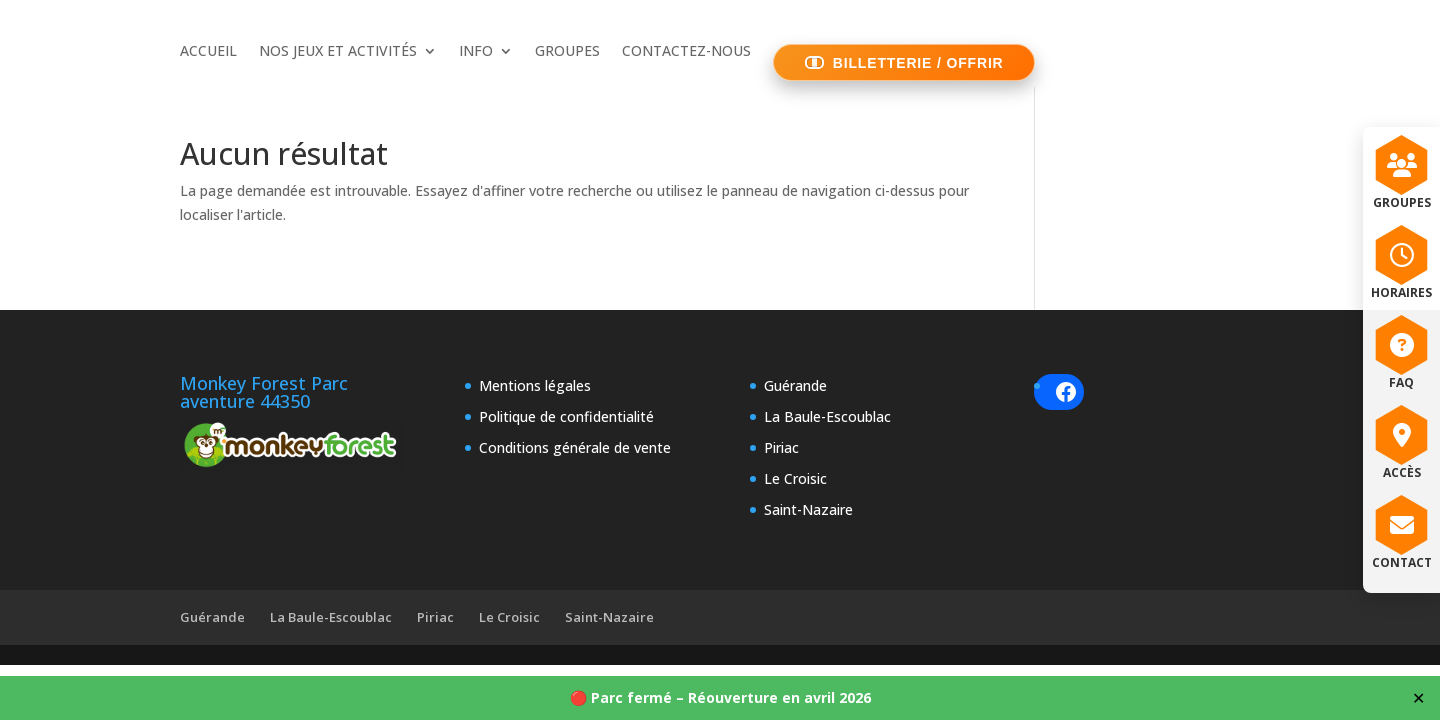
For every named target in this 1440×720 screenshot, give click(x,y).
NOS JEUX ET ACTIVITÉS (338, 52)
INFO (476, 52)
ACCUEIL (208, 52)
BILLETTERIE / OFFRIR (918, 63)
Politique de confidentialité (566, 416)
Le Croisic (795, 478)
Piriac (781, 447)
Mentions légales (535, 385)
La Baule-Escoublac (827, 416)
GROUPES (567, 52)
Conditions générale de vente (575, 447)
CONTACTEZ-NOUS (686, 52)
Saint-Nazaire (808, 509)
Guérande (795, 385)
